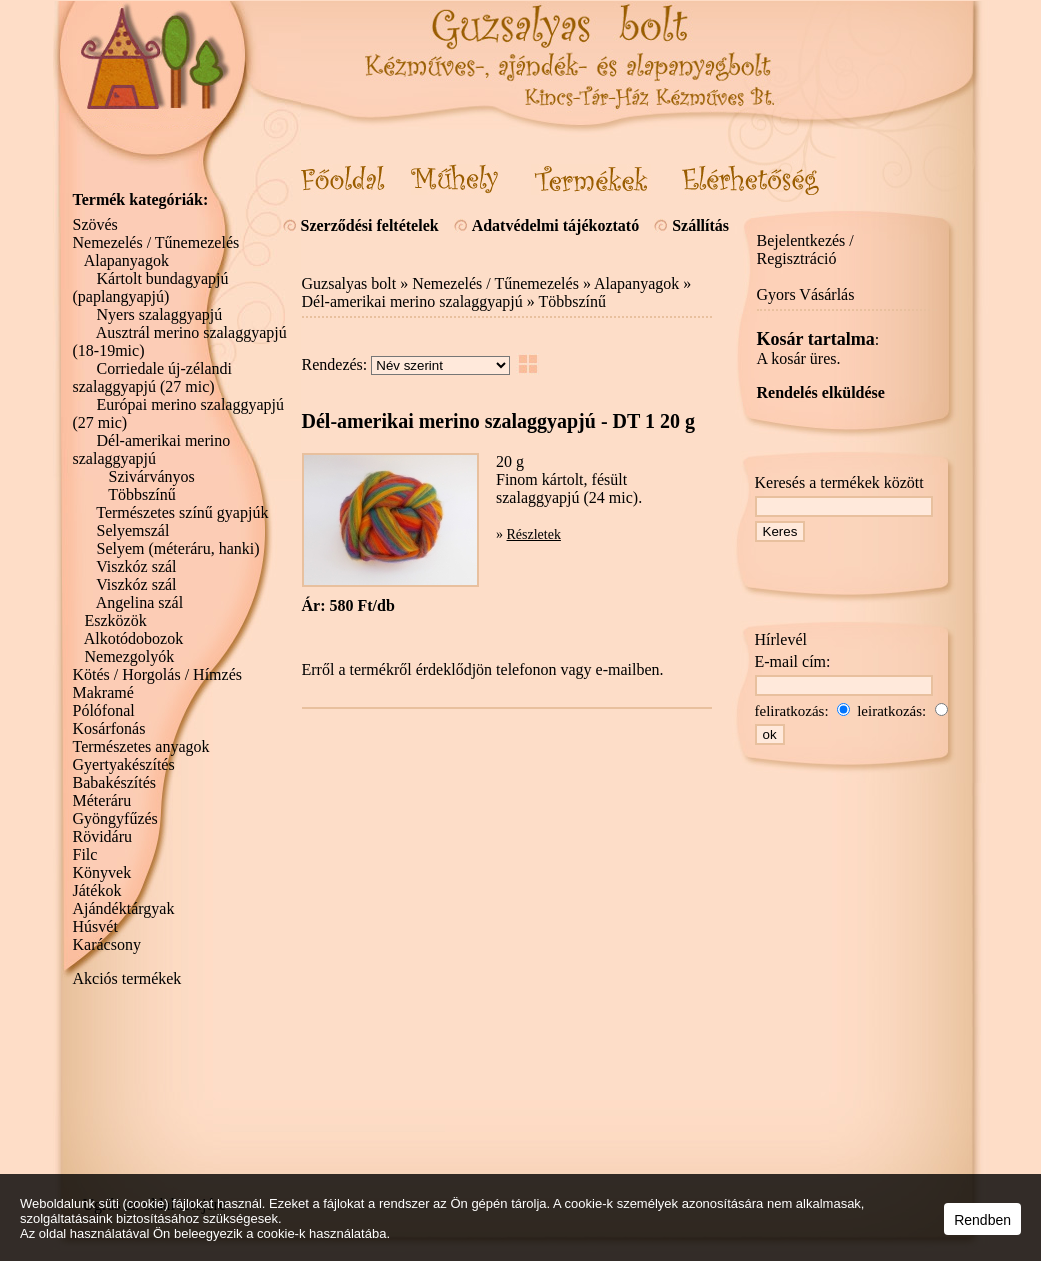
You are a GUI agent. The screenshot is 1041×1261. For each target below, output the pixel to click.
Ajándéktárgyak (124, 908)
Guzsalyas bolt (349, 283)
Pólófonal (104, 710)
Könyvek (102, 872)
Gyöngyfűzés (115, 818)
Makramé (103, 692)
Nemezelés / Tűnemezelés (495, 283)
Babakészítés (115, 782)
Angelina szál (140, 602)
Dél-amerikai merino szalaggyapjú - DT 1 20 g (499, 421)
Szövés (95, 224)
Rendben (982, 1220)
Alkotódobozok (134, 638)
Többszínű (572, 301)
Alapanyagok (636, 283)
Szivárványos (152, 476)
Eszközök (116, 620)
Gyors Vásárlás (806, 294)
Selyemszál (133, 530)
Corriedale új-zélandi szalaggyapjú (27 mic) (153, 377)
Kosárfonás (109, 728)
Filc (85, 854)
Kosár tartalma (816, 339)
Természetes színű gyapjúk (182, 512)
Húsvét (95, 926)
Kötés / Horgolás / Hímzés (157, 674)
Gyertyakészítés (124, 764)
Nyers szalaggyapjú (160, 314)
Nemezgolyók (130, 656)
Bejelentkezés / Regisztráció (805, 249)
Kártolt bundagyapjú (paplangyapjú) (151, 287)
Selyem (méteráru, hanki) (178, 548)
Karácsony (107, 944)
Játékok (97, 890)
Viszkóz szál (136, 566)
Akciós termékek (127, 978)
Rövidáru (103, 836)
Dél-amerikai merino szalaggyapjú (412, 301)
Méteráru (102, 800)
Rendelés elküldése (821, 392)
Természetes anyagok (141, 746)
